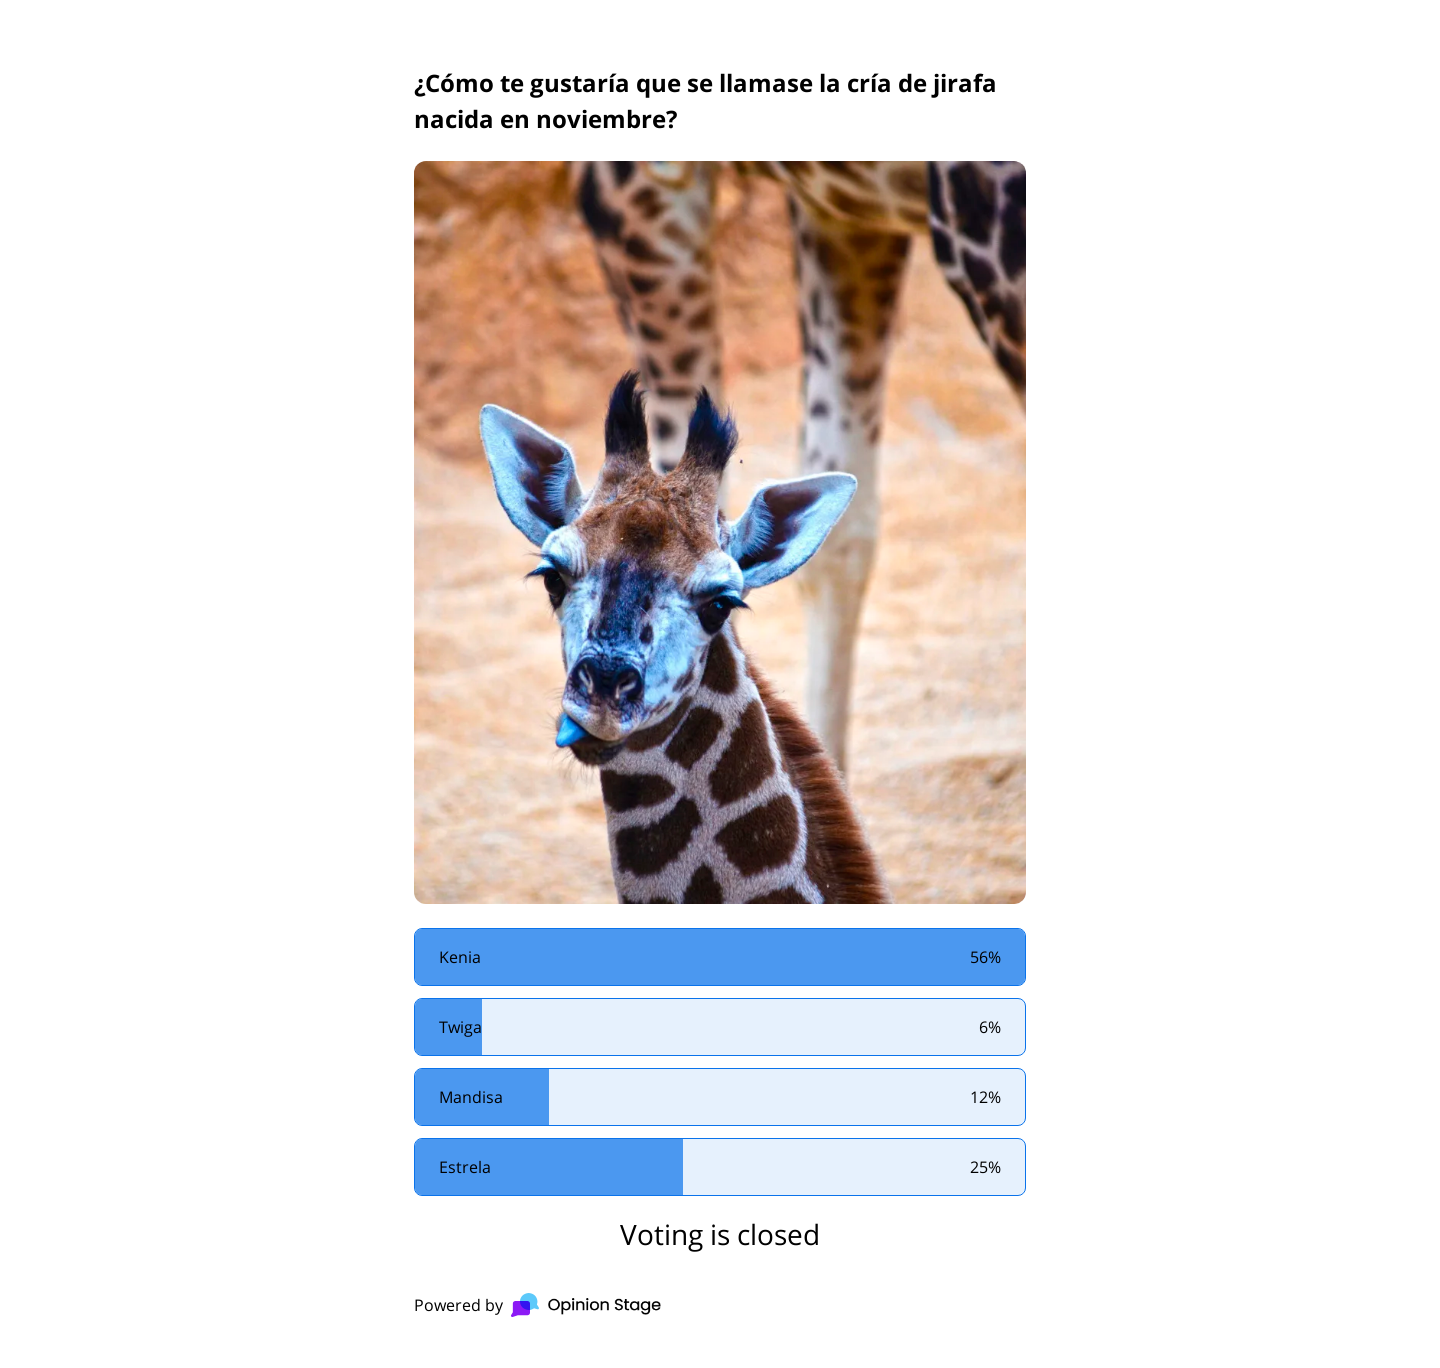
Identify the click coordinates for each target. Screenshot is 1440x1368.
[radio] (720, 957)
